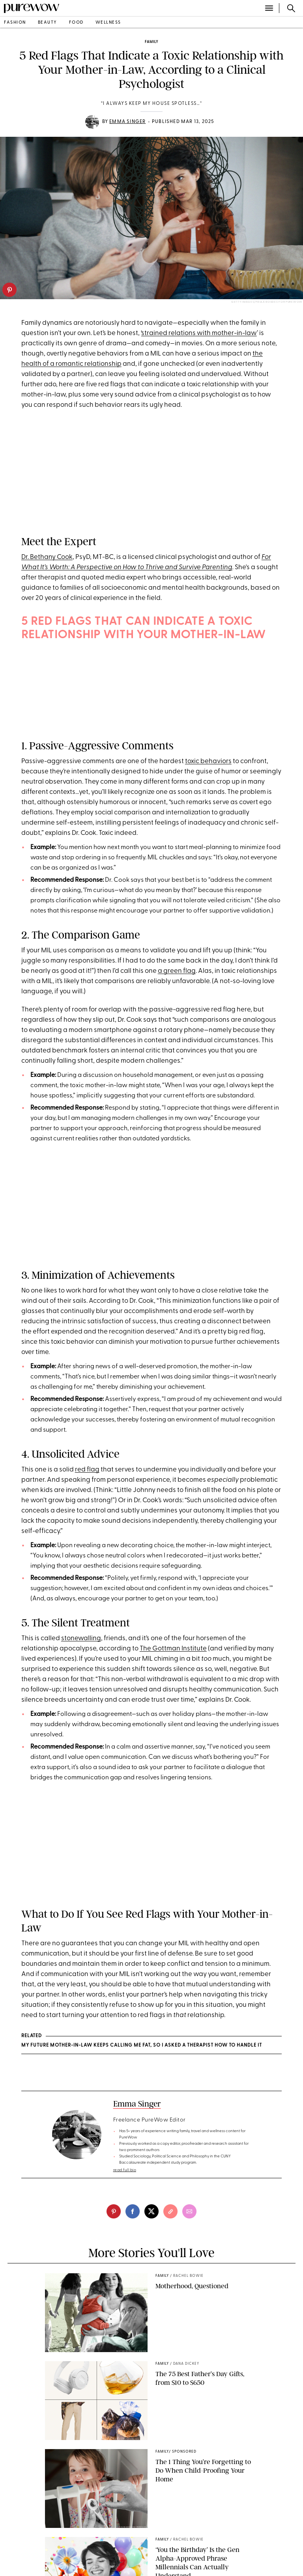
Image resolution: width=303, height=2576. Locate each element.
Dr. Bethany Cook (47, 557)
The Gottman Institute (173, 1648)
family (151, 42)
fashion (15, 22)
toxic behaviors (208, 761)
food (76, 22)
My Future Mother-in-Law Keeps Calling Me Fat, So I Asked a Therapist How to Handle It (141, 2045)
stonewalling (81, 1638)
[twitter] (151, 2211)
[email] (189, 2211)
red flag (87, 1469)
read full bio (125, 2170)
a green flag (177, 971)
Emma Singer (127, 121)
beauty (47, 22)
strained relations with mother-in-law (199, 333)
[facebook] (132, 2211)
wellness (108, 22)
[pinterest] (9, 290)
